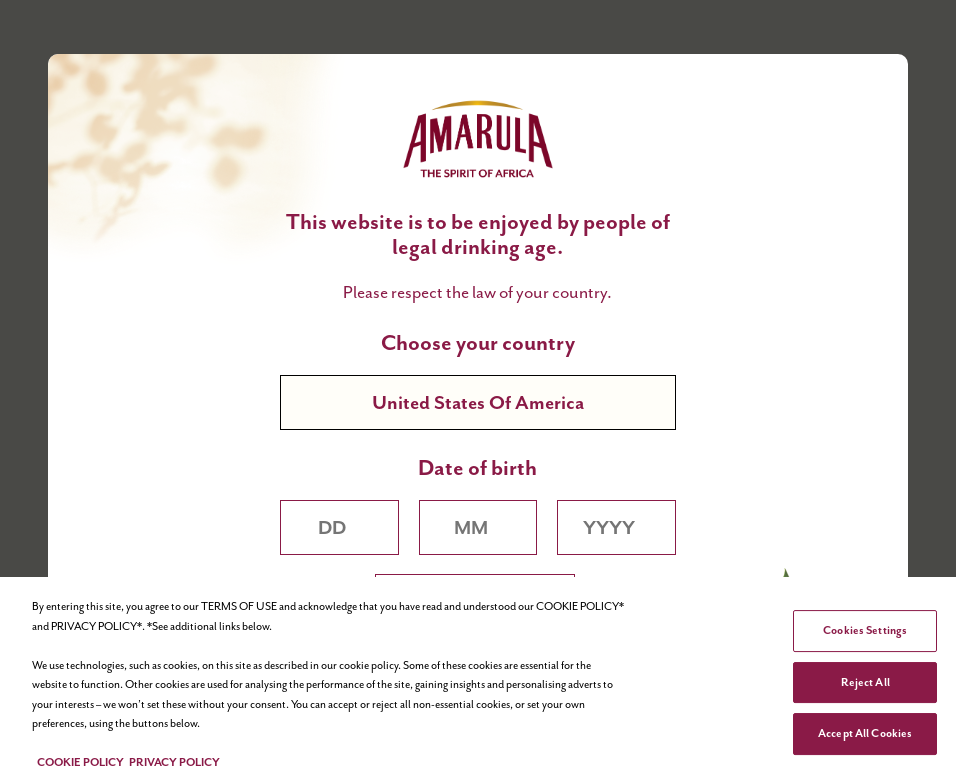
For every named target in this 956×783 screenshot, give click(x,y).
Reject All (865, 682)
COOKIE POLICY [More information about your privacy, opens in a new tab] (80, 762)
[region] (478, 680)
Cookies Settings (865, 630)
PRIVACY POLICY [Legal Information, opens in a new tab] (174, 762)
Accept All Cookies (865, 733)
